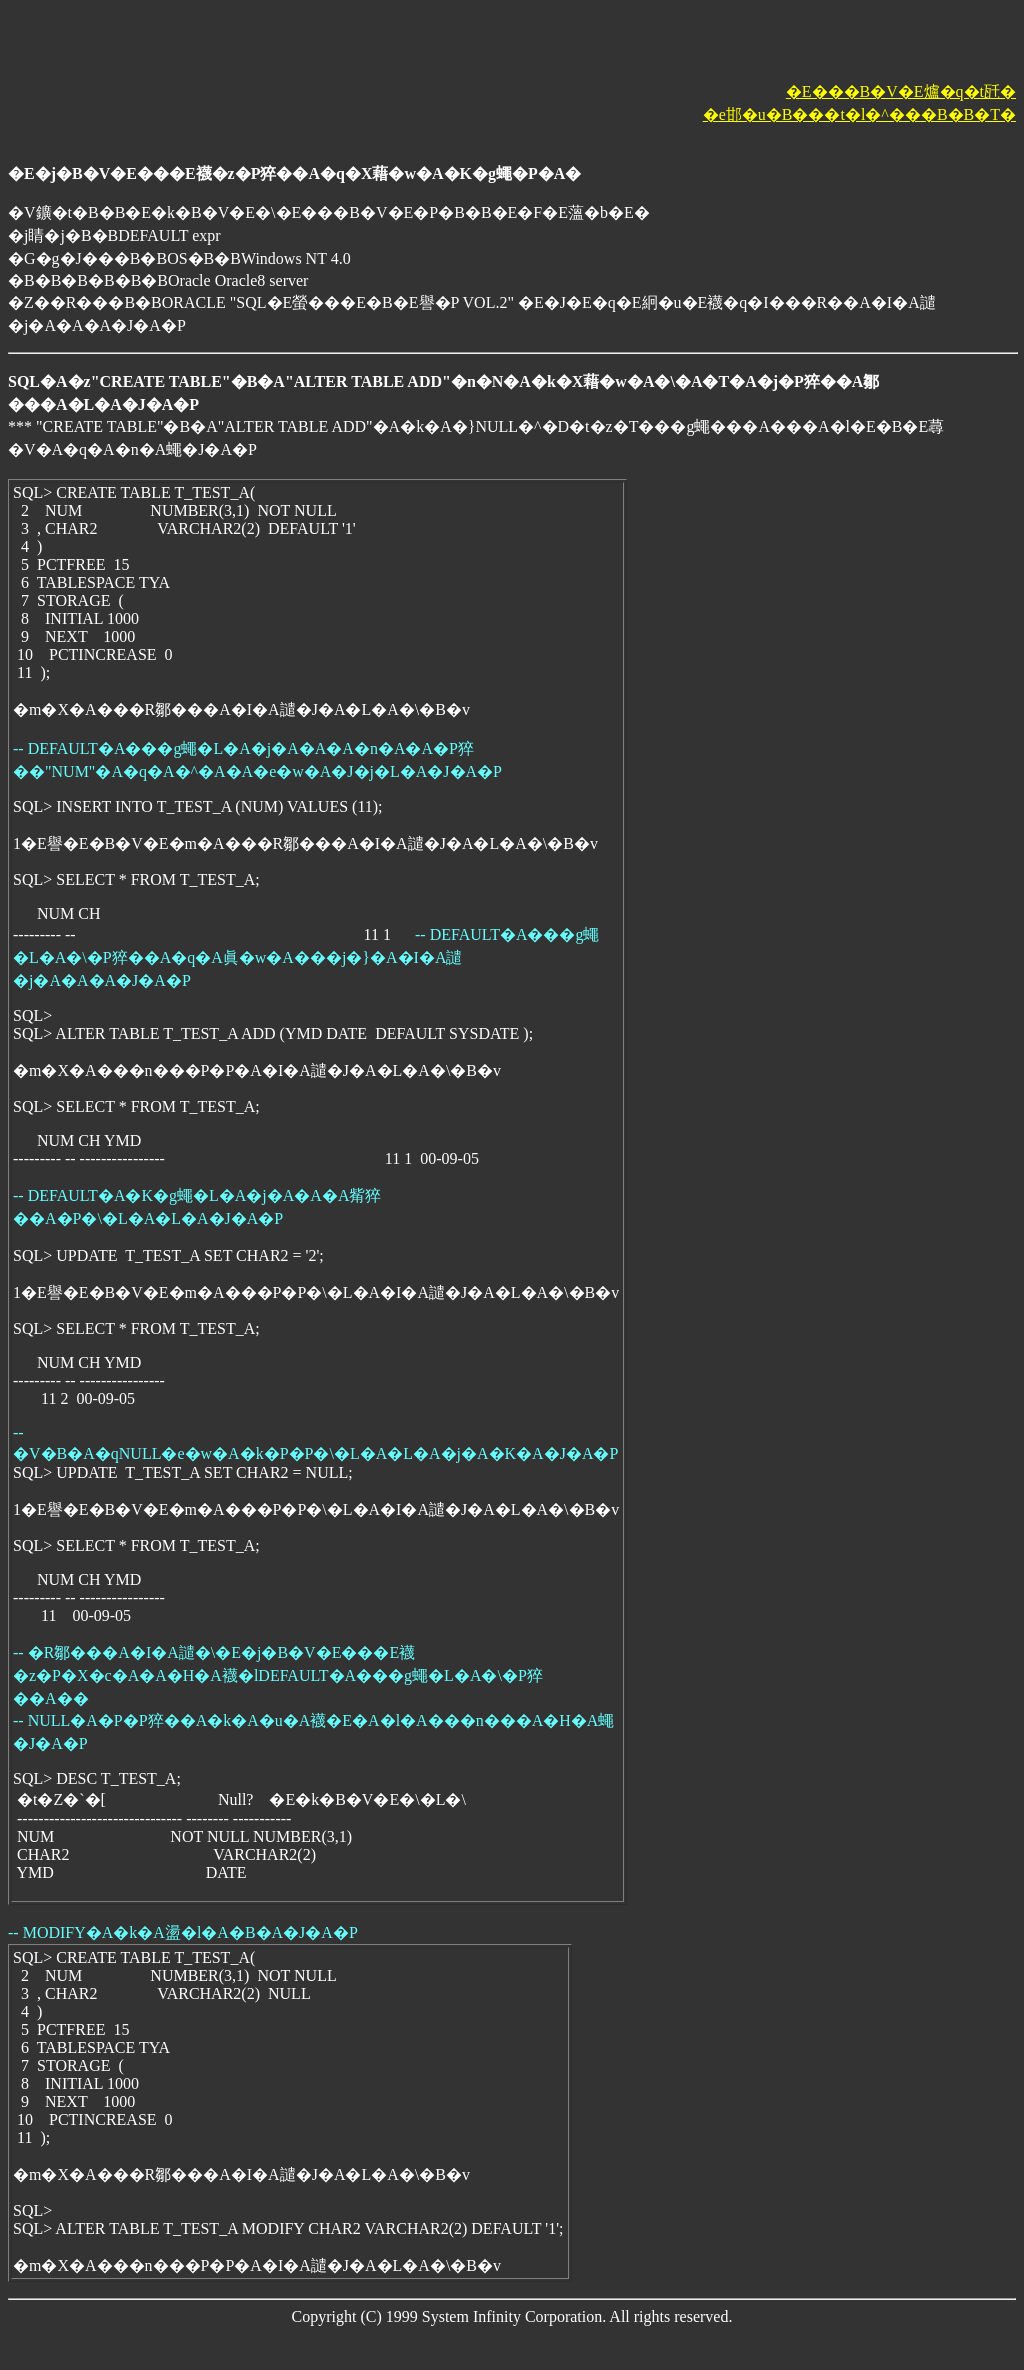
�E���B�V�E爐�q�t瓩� (901, 91)
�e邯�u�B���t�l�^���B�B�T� (859, 114)
